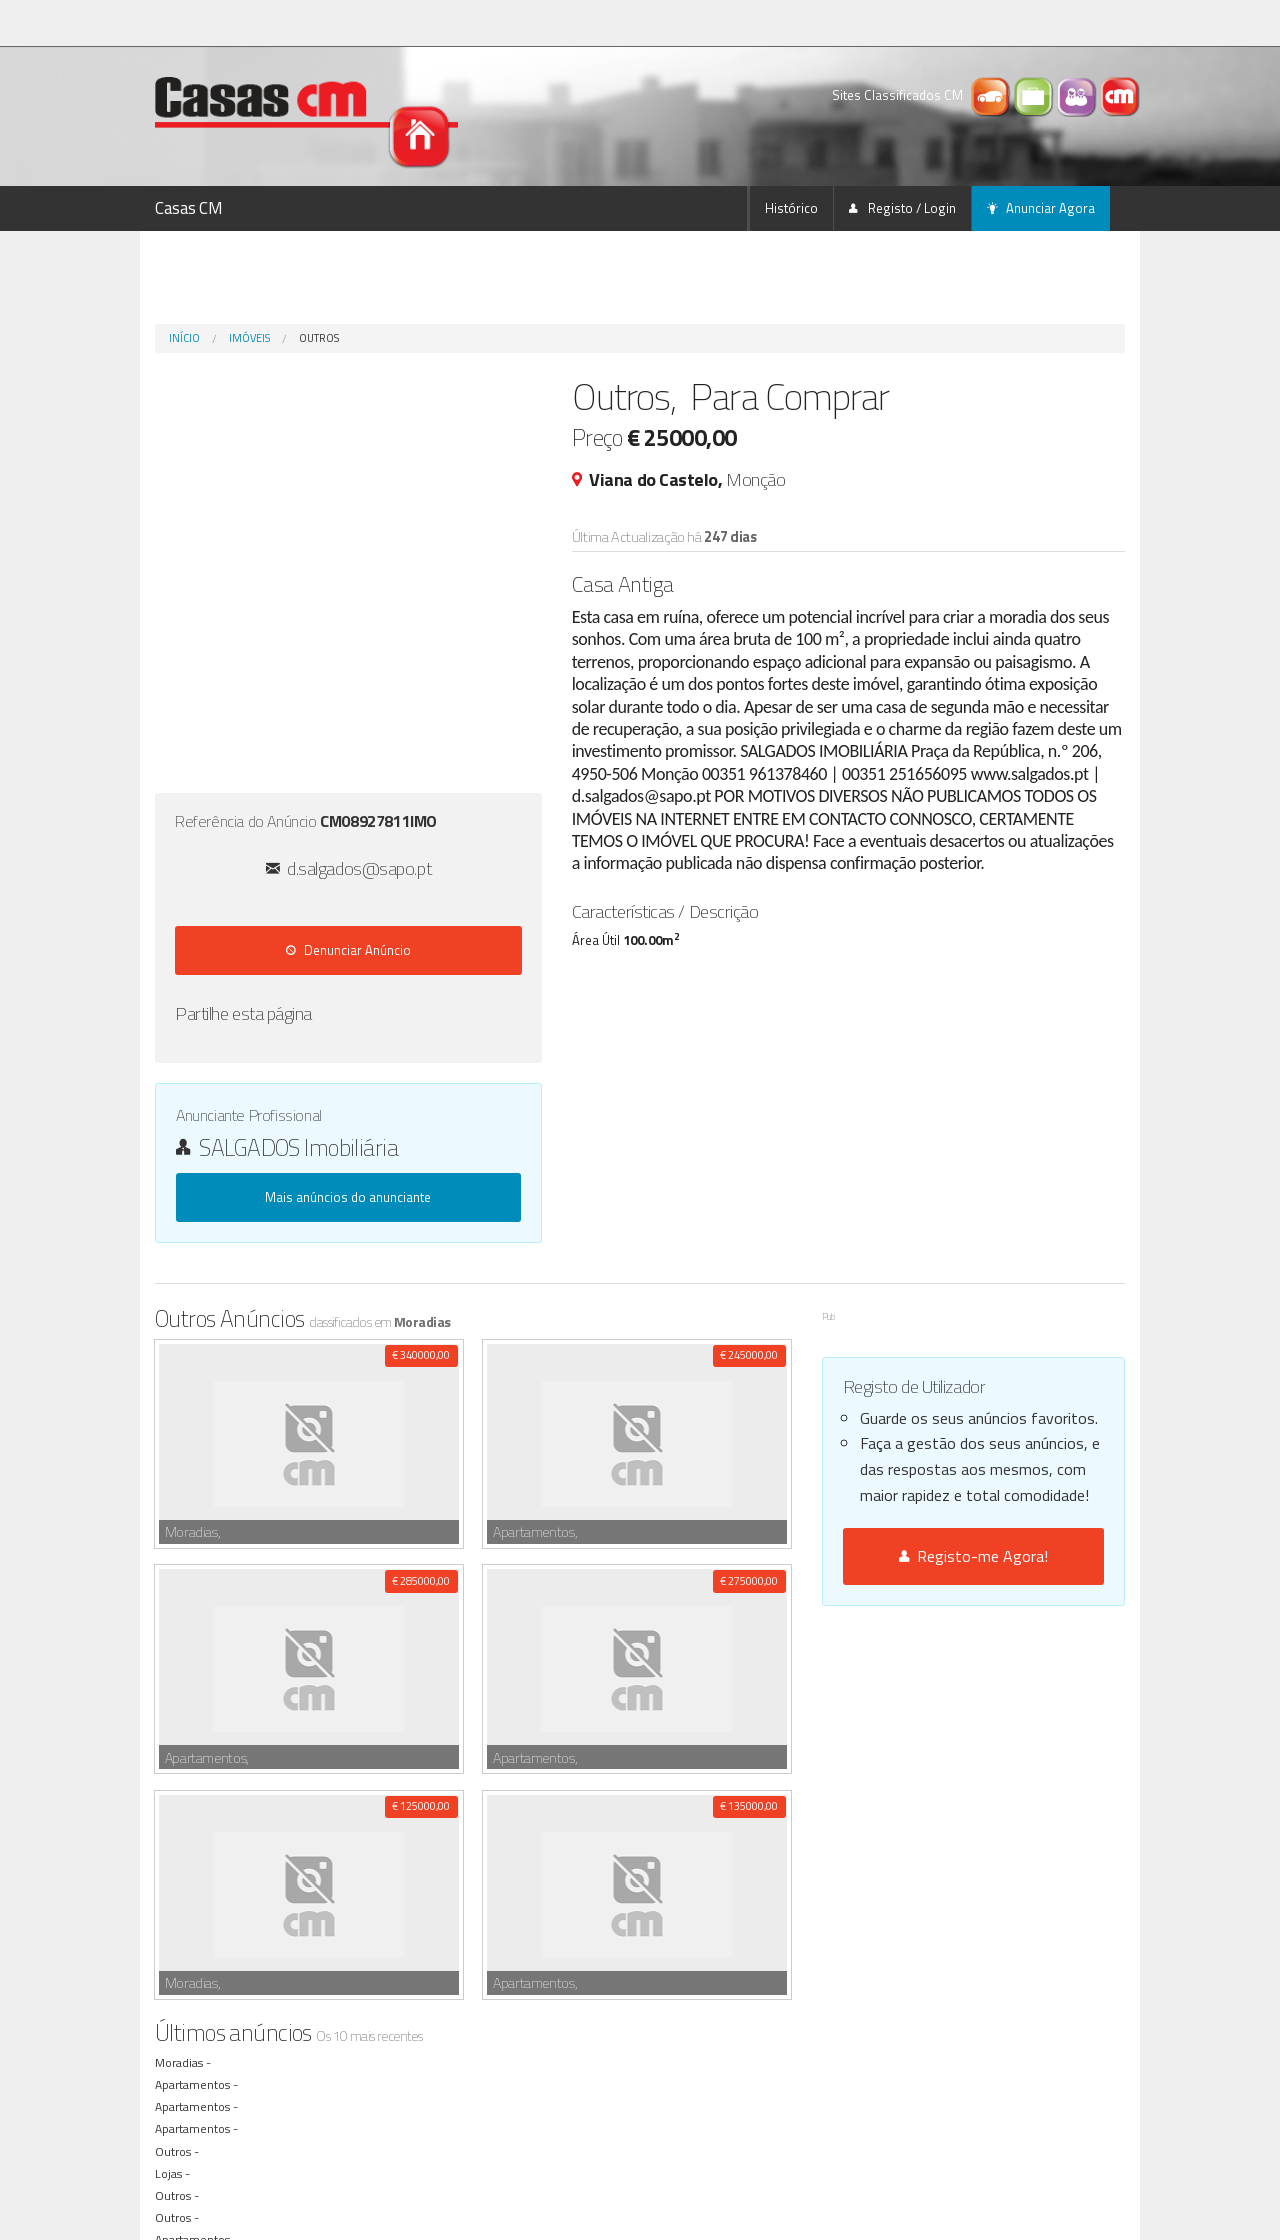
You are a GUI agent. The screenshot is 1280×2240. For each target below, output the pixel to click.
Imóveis (249, 338)
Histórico (791, 208)
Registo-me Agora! (973, 1556)
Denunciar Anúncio (348, 950)
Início (184, 338)
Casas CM (189, 208)
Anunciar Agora (1041, 208)
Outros (319, 338)
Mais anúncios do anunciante (348, 1197)
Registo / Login (902, 208)
